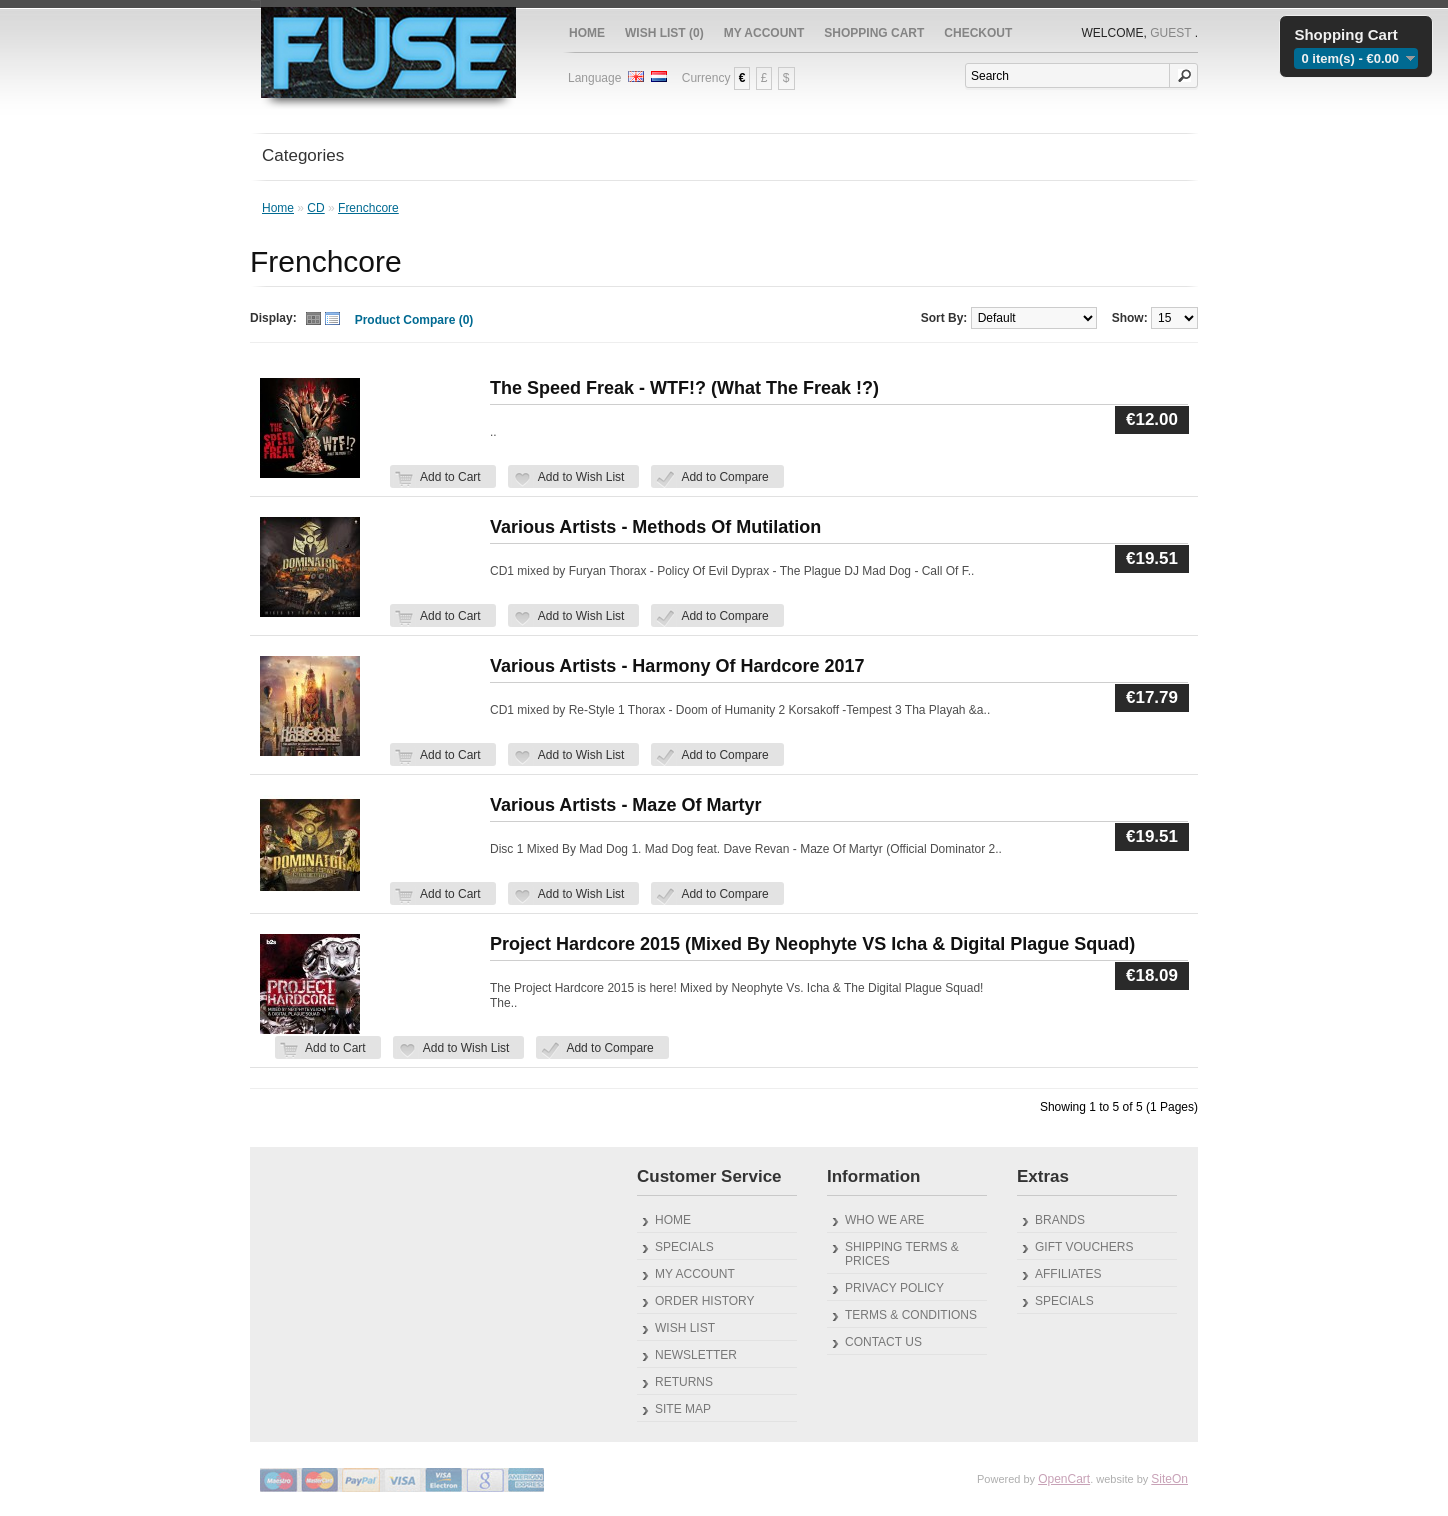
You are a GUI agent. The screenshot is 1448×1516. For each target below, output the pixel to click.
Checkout (978, 33)
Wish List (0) (664, 33)
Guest (1170, 33)
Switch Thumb (323, 320)
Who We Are (884, 1220)
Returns (684, 1382)
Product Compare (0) (414, 320)
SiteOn (1169, 1479)
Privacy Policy (894, 1288)
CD (315, 208)
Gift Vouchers (1084, 1247)
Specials (684, 1247)
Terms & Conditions (911, 1315)
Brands (1060, 1220)
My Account (764, 33)
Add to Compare (724, 477)
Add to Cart (450, 477)
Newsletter (696, 1355)
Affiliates (1068, 1274)
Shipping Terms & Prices (902, 1254)
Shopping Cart (874, 33)
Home (587, 33)
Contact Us (883, 1342)
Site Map (683, 1409)
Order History (705, 1301)
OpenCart (1064, 1479)
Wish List (685, 1328)
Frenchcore (368, 208)
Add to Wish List (581, 477)
